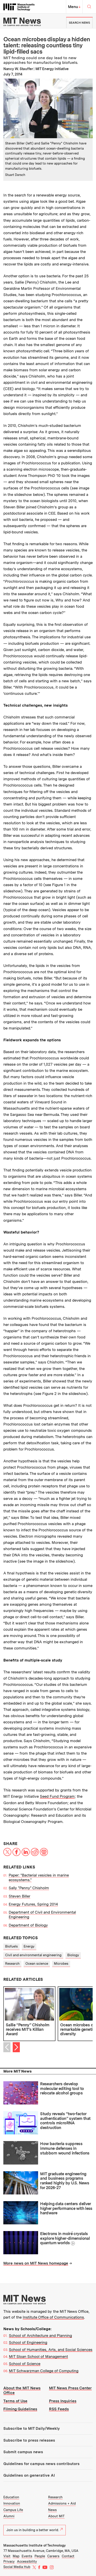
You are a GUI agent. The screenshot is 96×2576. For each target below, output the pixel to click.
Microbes (61, 1964)
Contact (68, 2556)
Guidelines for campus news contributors (41, 2463)
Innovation (11, 2503)
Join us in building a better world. (34, 2530)
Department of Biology (28, 1925)
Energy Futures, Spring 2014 (33, 1904)
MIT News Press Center (70, 2388)
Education (11, 2497)
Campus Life (13, 2510)
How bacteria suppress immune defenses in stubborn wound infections (64, 2148)
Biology (73, 1955)
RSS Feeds (59, 2409)
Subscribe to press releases (29, 2440)
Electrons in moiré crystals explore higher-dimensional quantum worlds (65, 2238)
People (40, 2556)
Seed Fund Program (57, 1796)
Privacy (9, 2561)
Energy (29, 1946)
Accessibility (27, 2561)
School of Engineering (28, 2342)
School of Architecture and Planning (40, 2335)
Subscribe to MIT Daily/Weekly (31, 2428)
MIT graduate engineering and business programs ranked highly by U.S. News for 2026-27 (64, 2180)
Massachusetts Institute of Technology (34, 2545)
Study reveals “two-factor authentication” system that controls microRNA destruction (65, 2120)
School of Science (24, 2363)
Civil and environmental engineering (33, 1955)
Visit (6, 2556)
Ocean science (36, 1964)
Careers (53, 2556)
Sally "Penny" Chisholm (29, 1888)
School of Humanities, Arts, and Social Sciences (50, 2349)
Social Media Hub (16, 2567)
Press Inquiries (62, 2401)
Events (27, 2556)
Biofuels (11, 1946)
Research (12, 1964)
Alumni (8, 2516)
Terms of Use (15, 2401)
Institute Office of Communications (53, 2317)
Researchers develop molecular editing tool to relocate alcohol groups (62, 2088)
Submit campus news (23, 2452)
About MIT (56, 2516)
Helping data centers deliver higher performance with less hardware (66, 2208)
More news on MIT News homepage (35, 2263)
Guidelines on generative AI (29, 2475)
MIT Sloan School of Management (38, 2356)
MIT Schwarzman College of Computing (43, 2371)
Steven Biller (19, 1896)
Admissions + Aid (62, 2503)
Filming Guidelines (20, 2409)
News (52, 2510)
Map (16, 2556)
